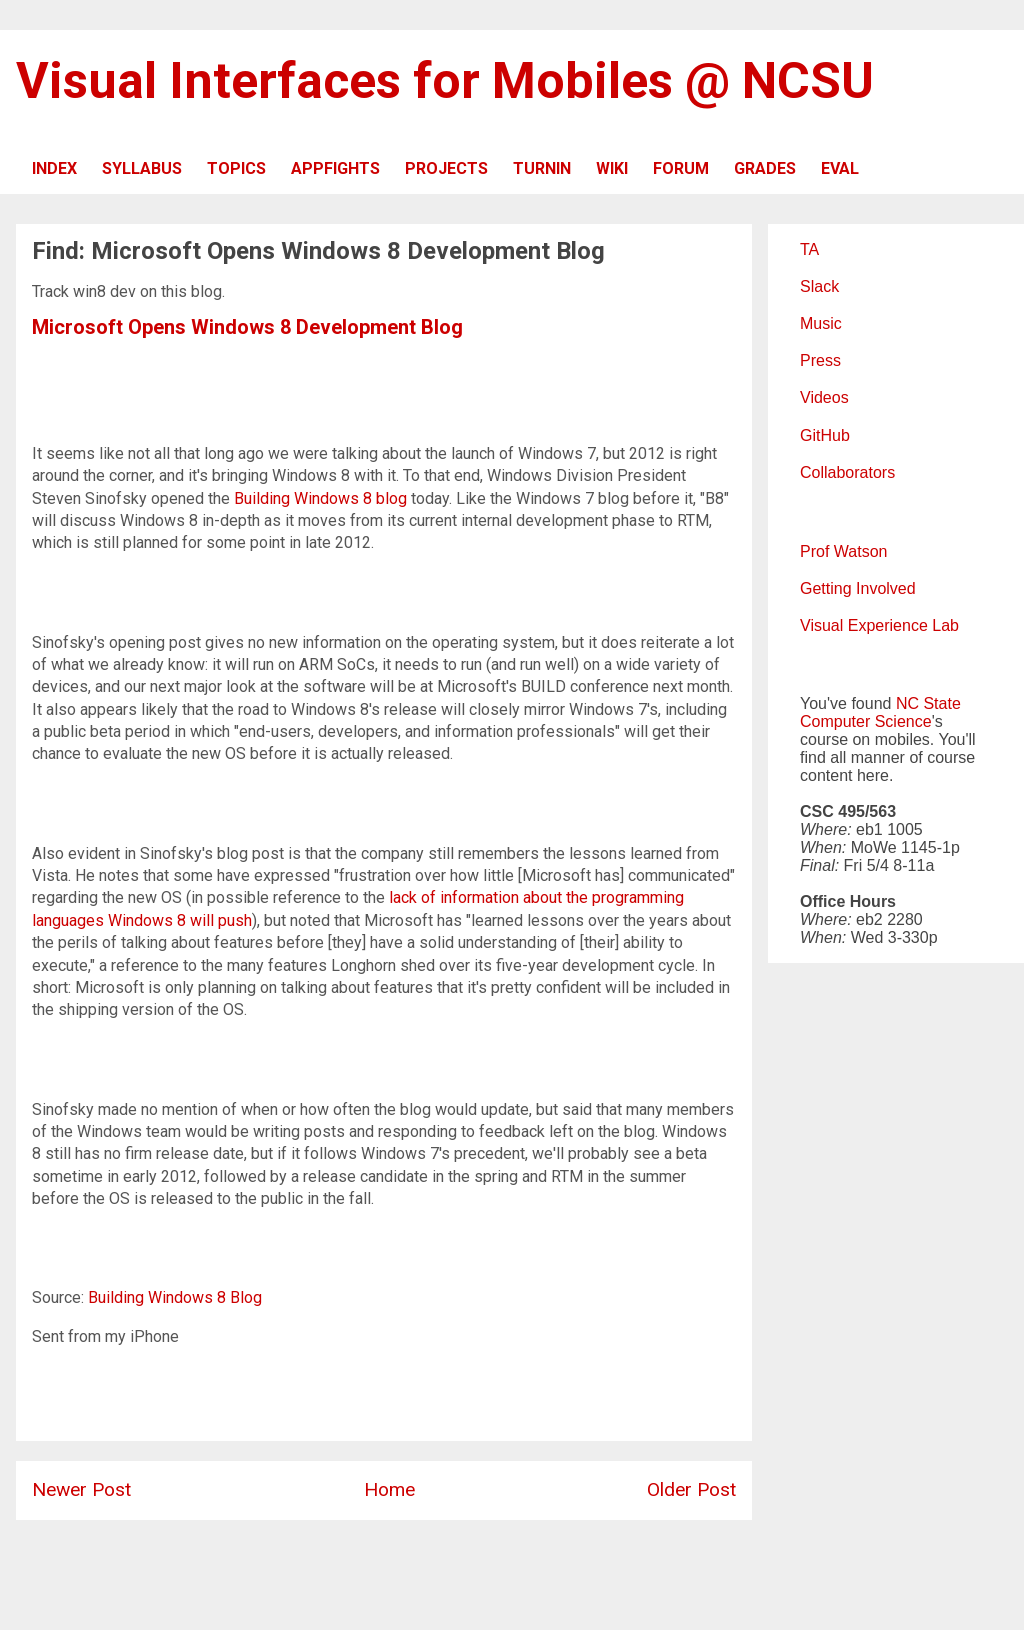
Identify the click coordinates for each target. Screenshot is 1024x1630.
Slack (819, 286)
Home (389, 1489)
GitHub (825, 435)
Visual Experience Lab (879, 625)
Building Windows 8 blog (320, 498)
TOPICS (236, 168)
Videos (824, 397)
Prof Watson (843, 551)
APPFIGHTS (335, 168)
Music (821, 323)
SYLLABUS (142, 168)
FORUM (681, 168)
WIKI (612, 168)
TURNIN (542, 168)
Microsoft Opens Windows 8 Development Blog (247, 327)
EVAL (840, 168)
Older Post (691, 1489)
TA (809, 249)
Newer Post (81, 1489)
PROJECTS (446, 168)
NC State (928, 703)
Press (820, 360)
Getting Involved (858, 588)
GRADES (765, 168)
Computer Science (866, 721)
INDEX (54, 168)
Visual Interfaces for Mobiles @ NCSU (445, 81)
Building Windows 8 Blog (175, 1297)
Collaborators (847, 472)
